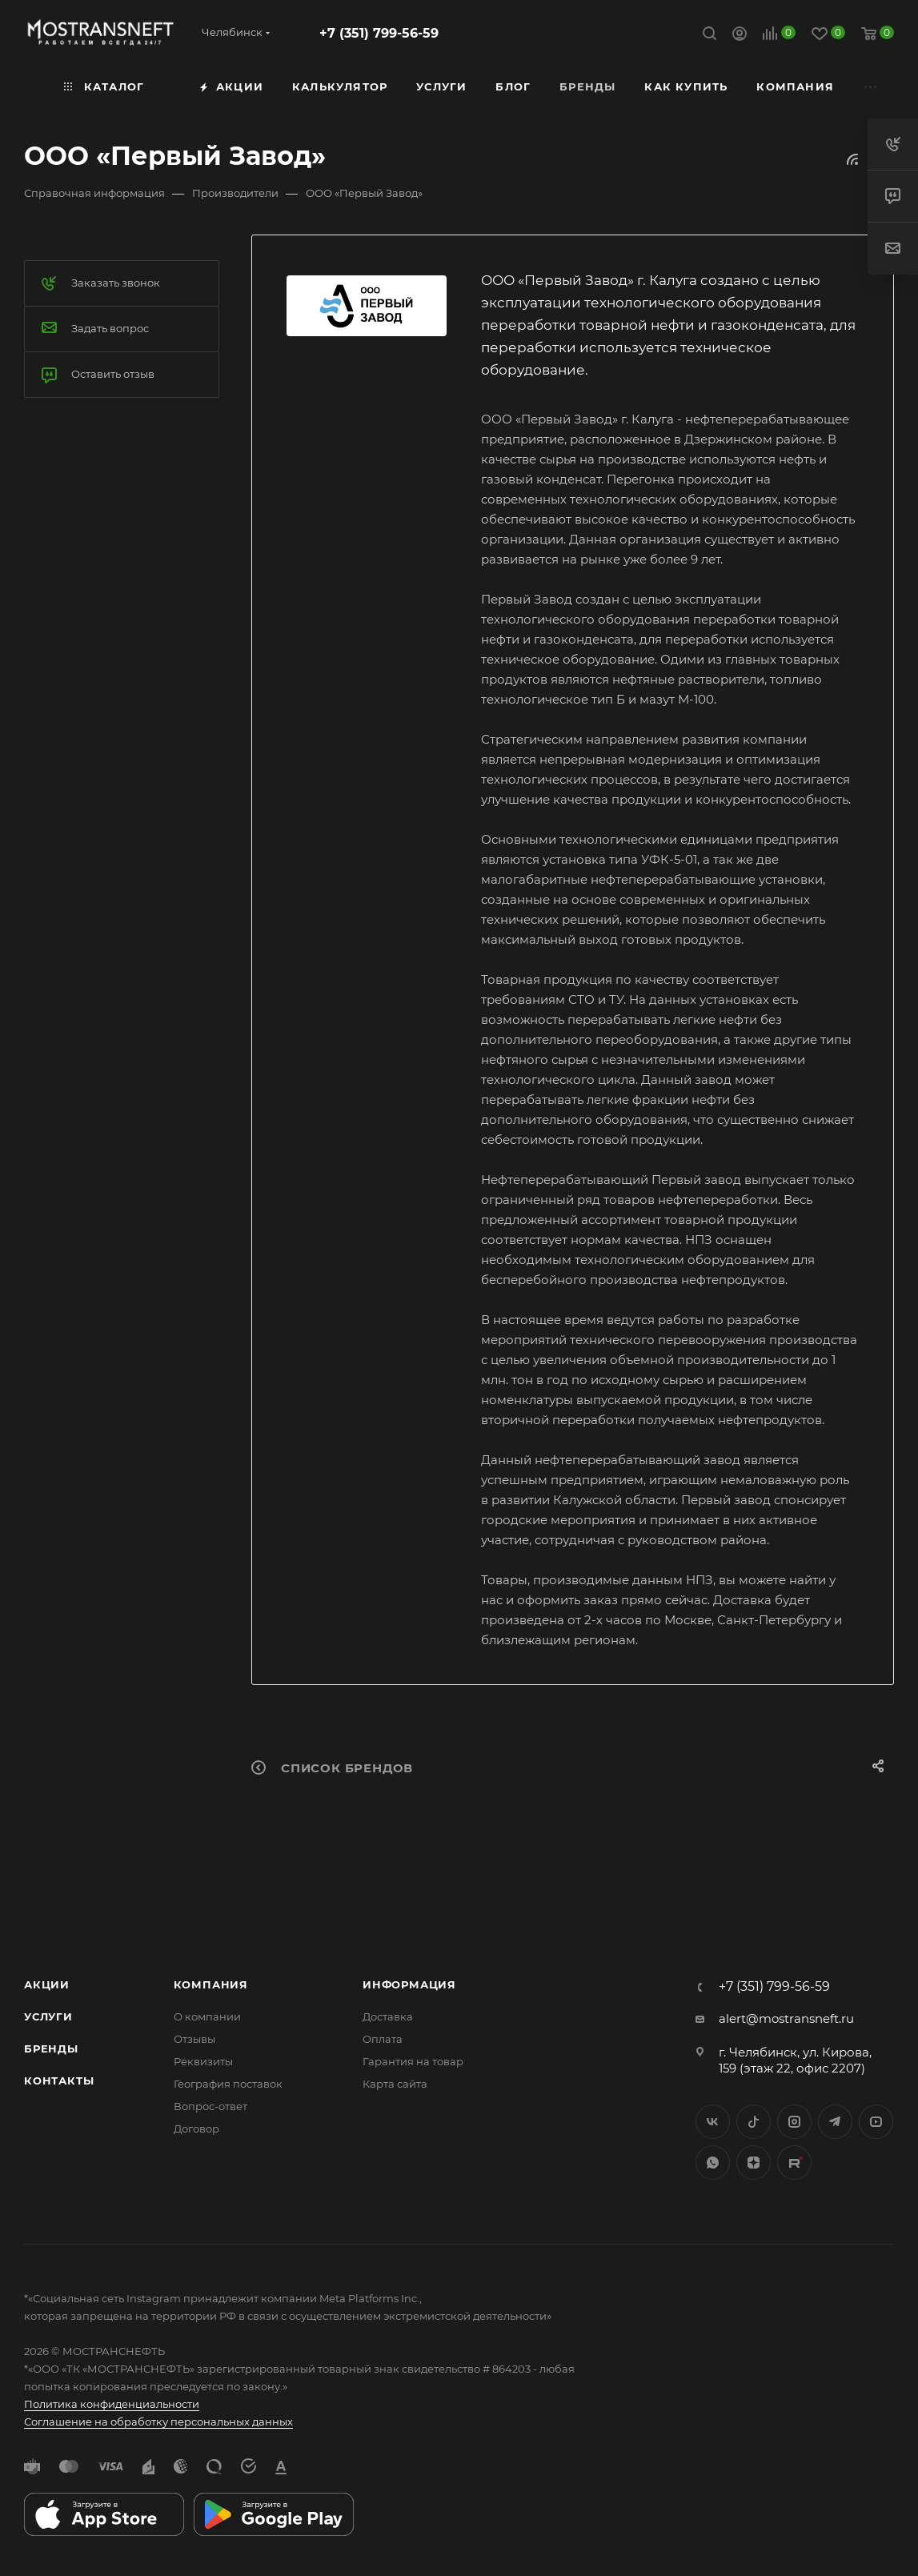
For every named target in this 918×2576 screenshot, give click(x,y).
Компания (211, 1984)
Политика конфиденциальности (111, 2403)
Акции (47, 1984)
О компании (207, 2016)
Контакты (59, 2080)
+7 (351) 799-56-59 (379, 33)
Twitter (753, 2122)
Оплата (383, 2038)
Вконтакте (713, 2122)
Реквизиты (203, 2061)
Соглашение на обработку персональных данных (158, 2421)
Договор (196, 2128)
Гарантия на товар (413, 2061)
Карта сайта (395, 2083)
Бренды (51, 2048)
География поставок (228, 2083)
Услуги (48, 2016)
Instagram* (794, 2122)
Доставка (388, 2016)
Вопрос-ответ (210, 2106)
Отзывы (194, 2038)
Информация (409, 1984)
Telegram (835, 2122)
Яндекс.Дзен (753, 2162)
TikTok (794, 2162)
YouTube (876, 2122)
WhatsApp (713, 2162)
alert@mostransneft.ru (786, 2018)
